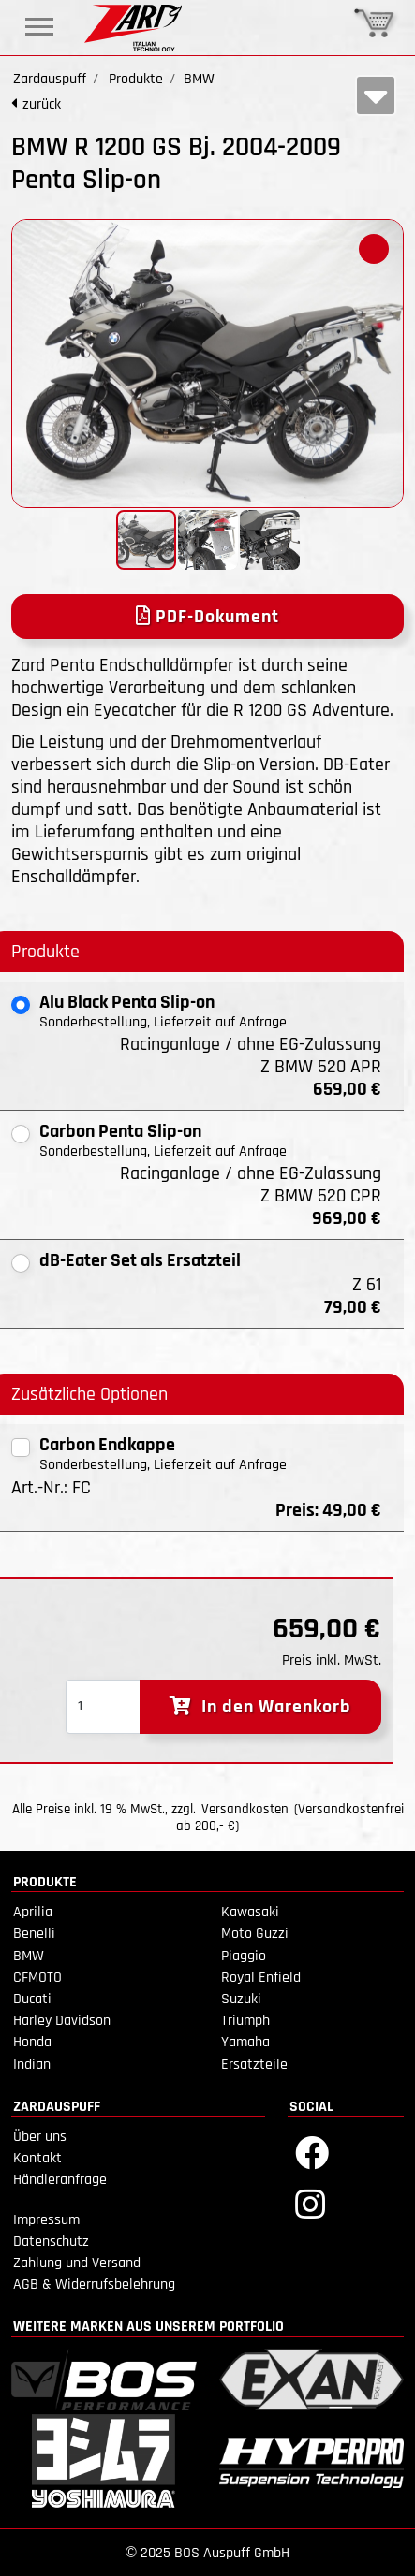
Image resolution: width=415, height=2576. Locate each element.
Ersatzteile (254, 2065)
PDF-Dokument (207, 616)
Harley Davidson (62, 2021)
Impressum (46, 2220)
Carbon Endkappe (107, 1445)
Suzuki (241, 1999)
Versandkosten (245, 1809)
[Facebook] (312, 2152)
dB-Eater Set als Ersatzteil (140, 1260)
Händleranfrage (60, 2180)
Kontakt (37, 2158)
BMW (28, 1956)
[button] (374, 249)
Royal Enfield (261, 1978)
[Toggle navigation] (39, 26)
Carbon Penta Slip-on (120, 1131)
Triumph (245, 2021)
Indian (32, 2065)
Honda (32, 2042)
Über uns (40, 2137)
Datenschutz (51, 2241)
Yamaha (245, 2042)
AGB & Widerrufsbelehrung (94, 2284)
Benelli (34, 1934)
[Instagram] (310, 2203)
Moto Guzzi (255, 1934)
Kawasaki (250, 1912)
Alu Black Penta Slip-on (127, 1002)
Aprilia (32, 1912)
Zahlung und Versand (77, 2263)
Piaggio (243, 1956)
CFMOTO (37, 1978)
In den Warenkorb (260, 1707)
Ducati (32, 1999)
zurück (41, 104)
